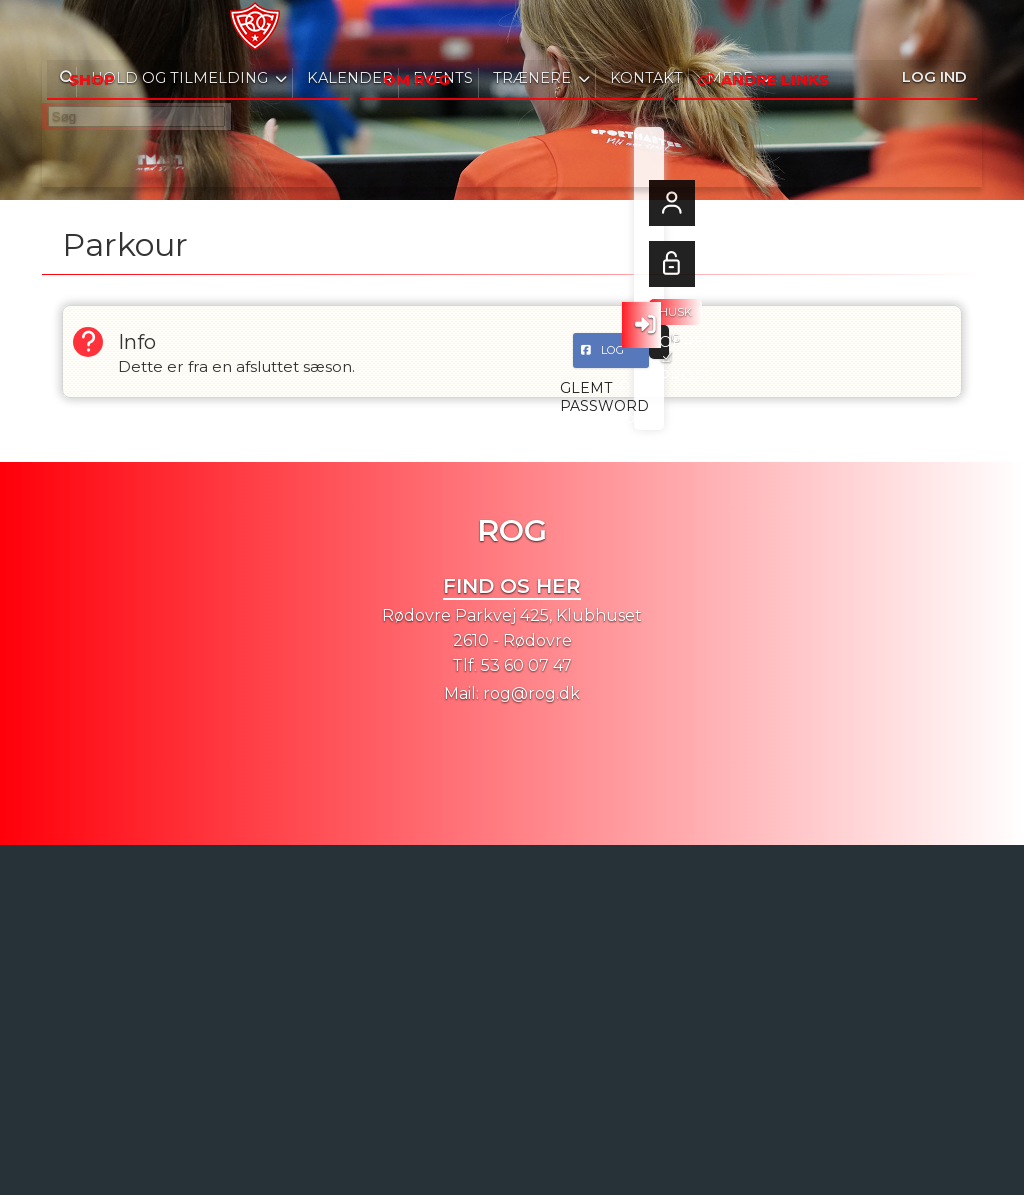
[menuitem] (72, 30)
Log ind (934, 29)
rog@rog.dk (531, 693)
